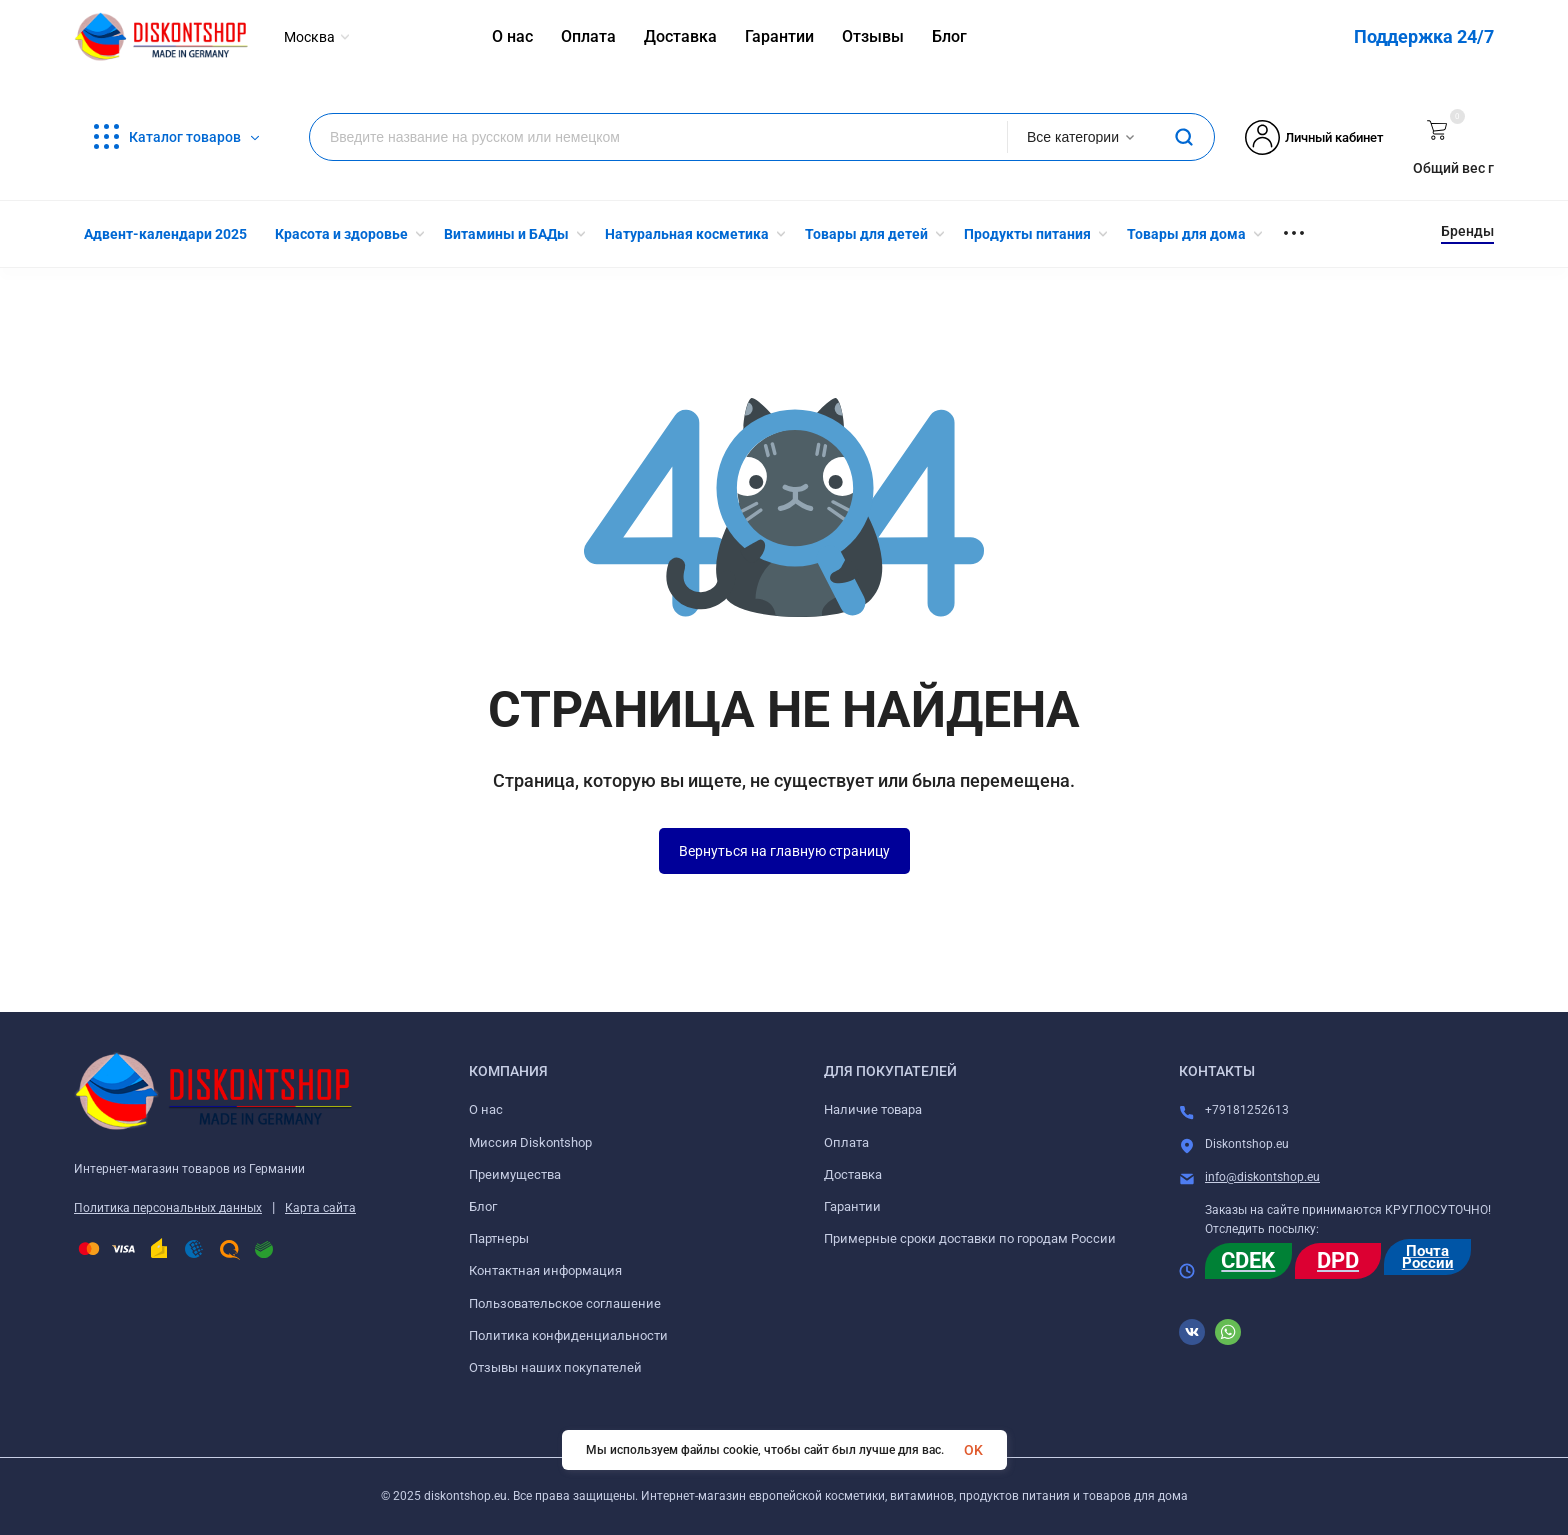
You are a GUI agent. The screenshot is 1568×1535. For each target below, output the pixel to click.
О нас (486, 1109)
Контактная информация (545, 1270)
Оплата (846, 1142)
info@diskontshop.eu (1262, 1177)
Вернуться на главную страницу (784, 851)
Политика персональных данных (168, 1208)
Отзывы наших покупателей (555, 1367)
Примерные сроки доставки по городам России (970, 1238)
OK (973, 1450)
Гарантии (852, 1206)
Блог (483, 1206)
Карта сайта (320, 1208)
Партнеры (499, 1238)
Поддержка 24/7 (1424, 36)
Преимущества (515, 1174)
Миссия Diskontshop (530, 1142)
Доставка (853, 1174)
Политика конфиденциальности (568, 1335)
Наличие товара (873, 1109)
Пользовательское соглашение (565, 1303)
